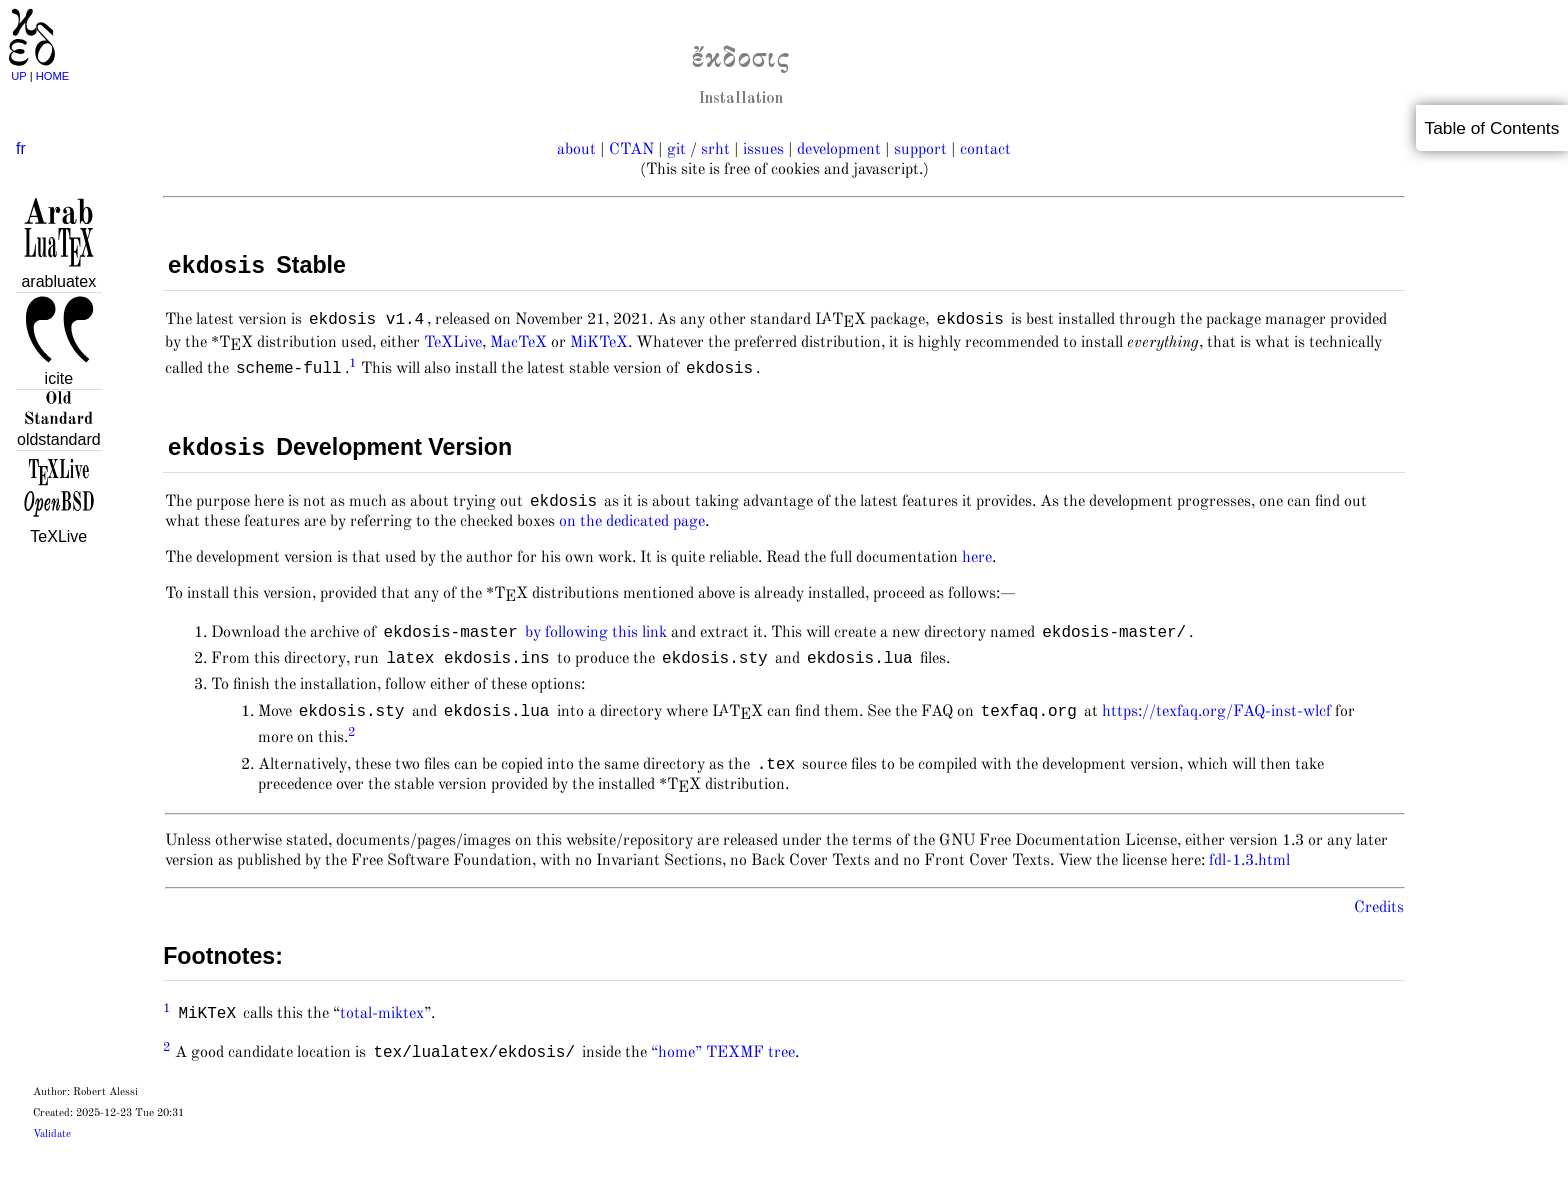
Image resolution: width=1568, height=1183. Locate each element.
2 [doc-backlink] (352, 755)
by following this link (596, 650)
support (920, 150)
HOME (53, 76)
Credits (1379, 934)
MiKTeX (599, 350)
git (676, 150)
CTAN (631, 150)
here (977, 572)
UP (20, 76)
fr (21, 148)
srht (715, 150)
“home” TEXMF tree (723, 1079)
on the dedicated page (632, 536)
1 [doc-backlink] (353, 370)
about (576, 150)
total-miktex (382, 1040)
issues (763, 150)
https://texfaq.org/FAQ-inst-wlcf (1216, 735)
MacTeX (518, 350)
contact (985, 150)
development (839, 150)
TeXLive (453, 350)
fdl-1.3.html (1249, 887)
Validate (52, 1159)
